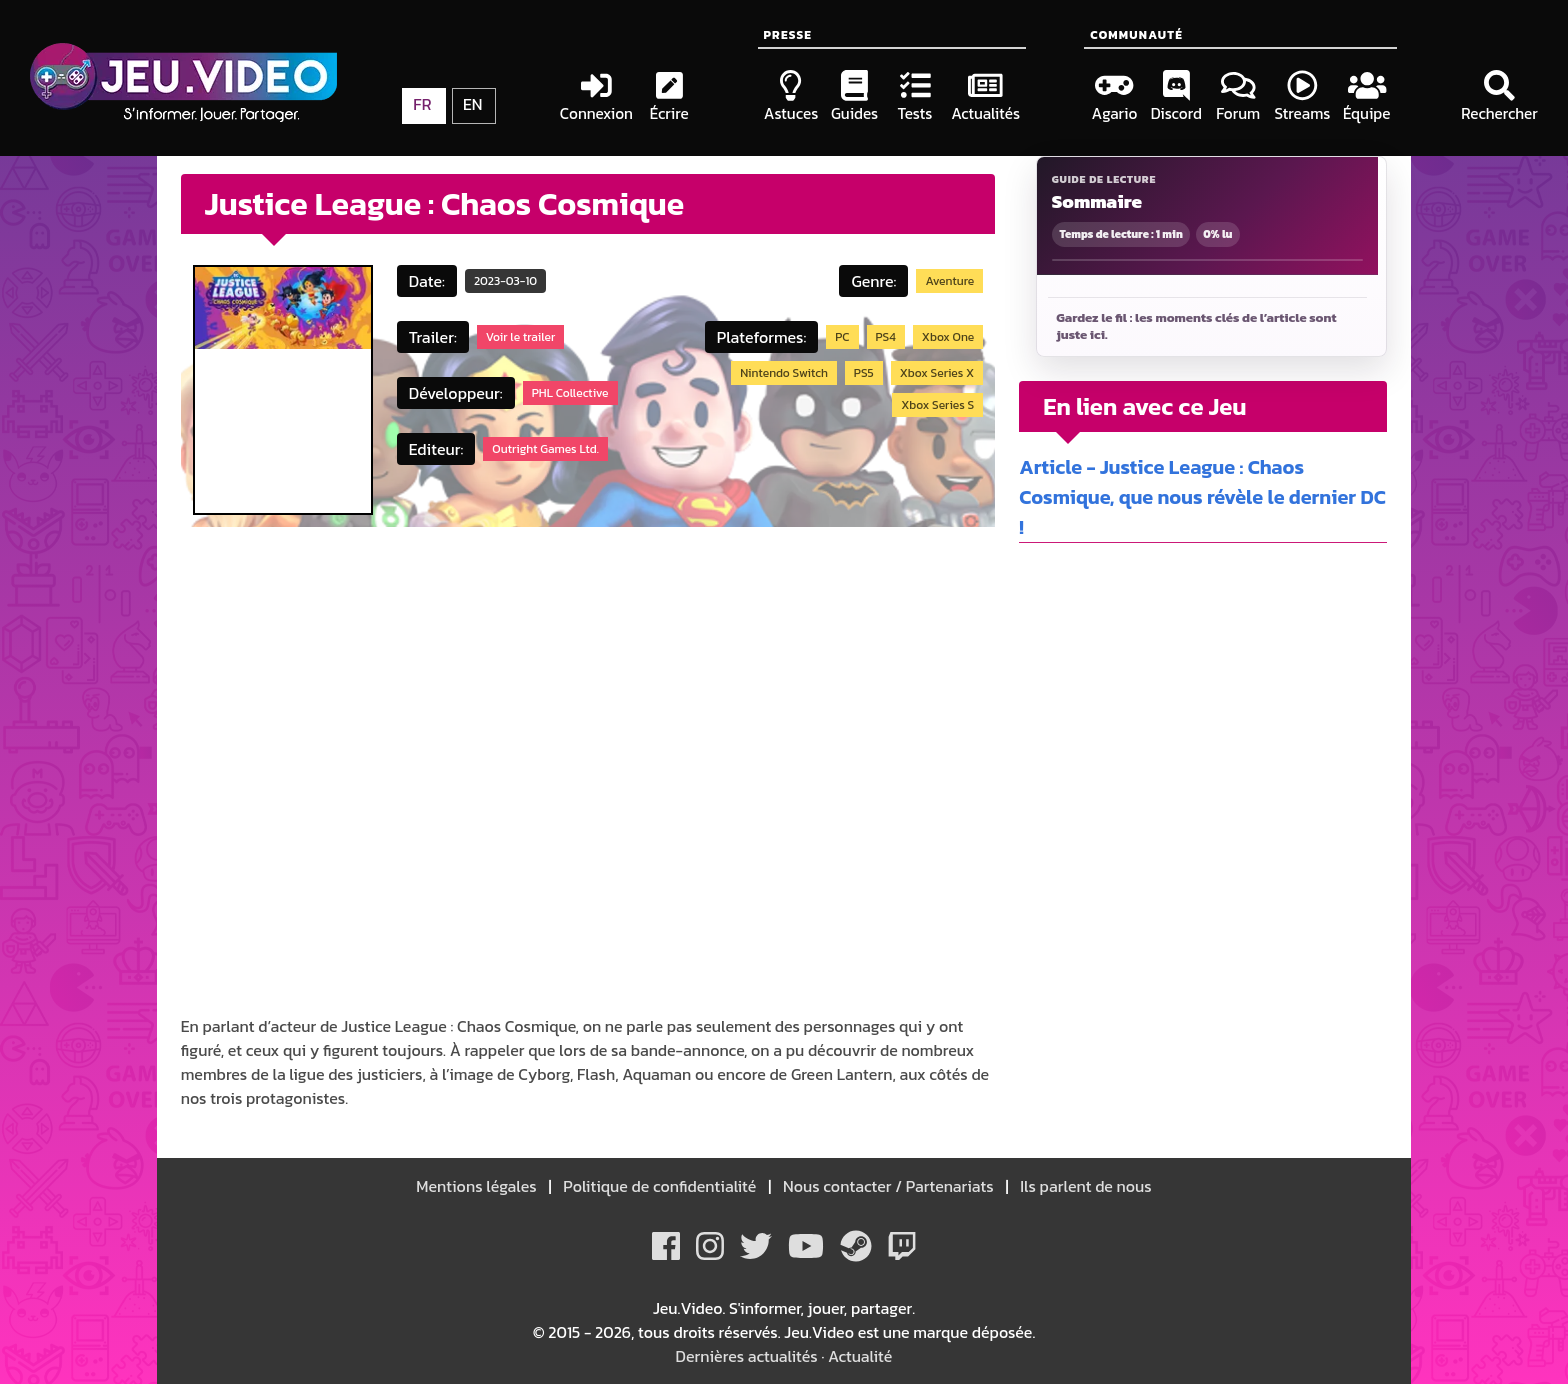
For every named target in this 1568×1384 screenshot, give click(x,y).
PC (842, 337)
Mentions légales (478, 1186)
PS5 (864, 373)
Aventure (949, 281)
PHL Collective (570, 393)
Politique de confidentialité (660, 1186)
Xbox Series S (937, 405)
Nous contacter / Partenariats (888, 1186)
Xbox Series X (937, 373)
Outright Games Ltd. (545, 449)
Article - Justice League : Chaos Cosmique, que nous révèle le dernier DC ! (1202, 497)
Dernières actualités (747, 1356)
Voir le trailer (520, 337)
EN (472, 104)
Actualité (860, 1356)
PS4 (886, 337)
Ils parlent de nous (1084, 1186)
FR (422, 104)
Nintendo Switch (783, 373)
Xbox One (948, 337)
